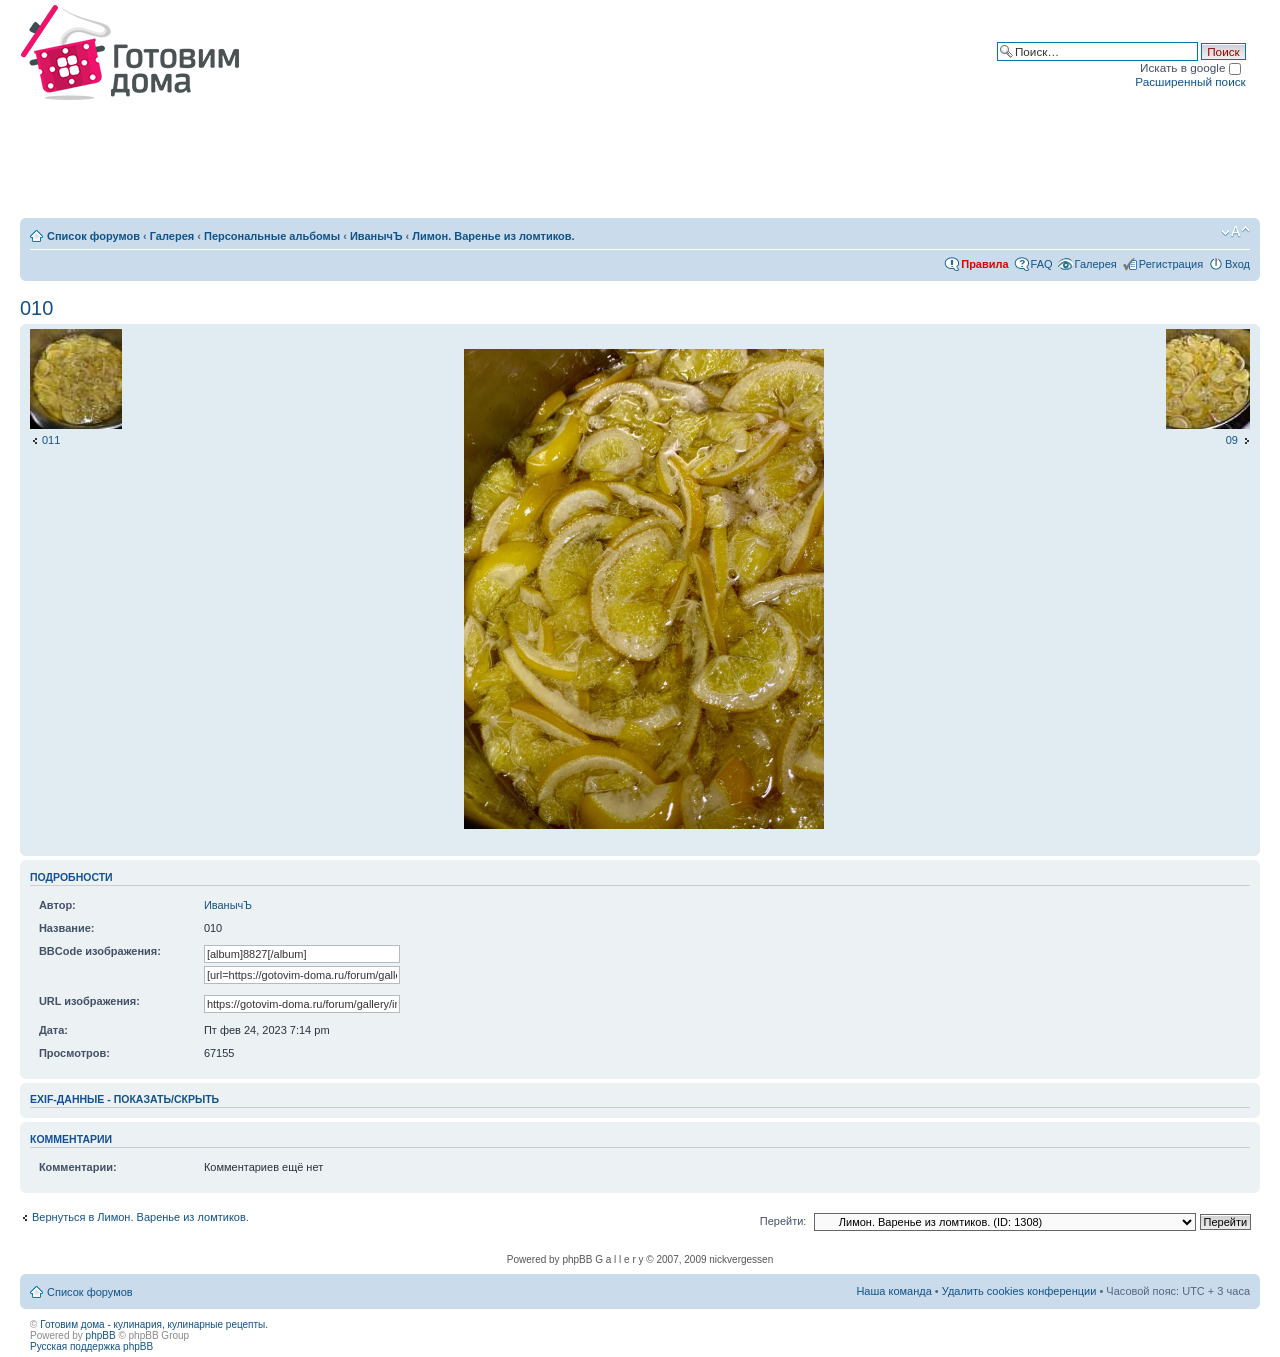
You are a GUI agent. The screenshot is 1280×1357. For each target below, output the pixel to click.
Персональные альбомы (272, 236)
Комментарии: (78, 1167)
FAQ (1042, 264)
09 (1232, 440)
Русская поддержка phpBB (91, 1346)
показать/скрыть (166, 1099)
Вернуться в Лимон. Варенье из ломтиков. (140, 1217)
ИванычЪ (376, 236)
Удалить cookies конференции (1019, 1291)
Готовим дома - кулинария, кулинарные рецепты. (154, 1324)
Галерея (172, 236)
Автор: (57, 905)
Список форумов (93, 236)
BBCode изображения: (100, 951)
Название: (67, 928)
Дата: (53, 1030)
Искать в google (1190, 67)
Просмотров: (74, 1053)
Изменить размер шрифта (1235, 232)
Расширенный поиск (1190, 81)
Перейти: (783, 1221)
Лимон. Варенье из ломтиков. (493, 236)
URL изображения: (89, 1001)
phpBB (101, 1335)
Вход (1237, 264)
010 (36, 308)
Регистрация (1171, 264)
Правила (984, 264)
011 (51, 440)
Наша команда (893, 1291)
